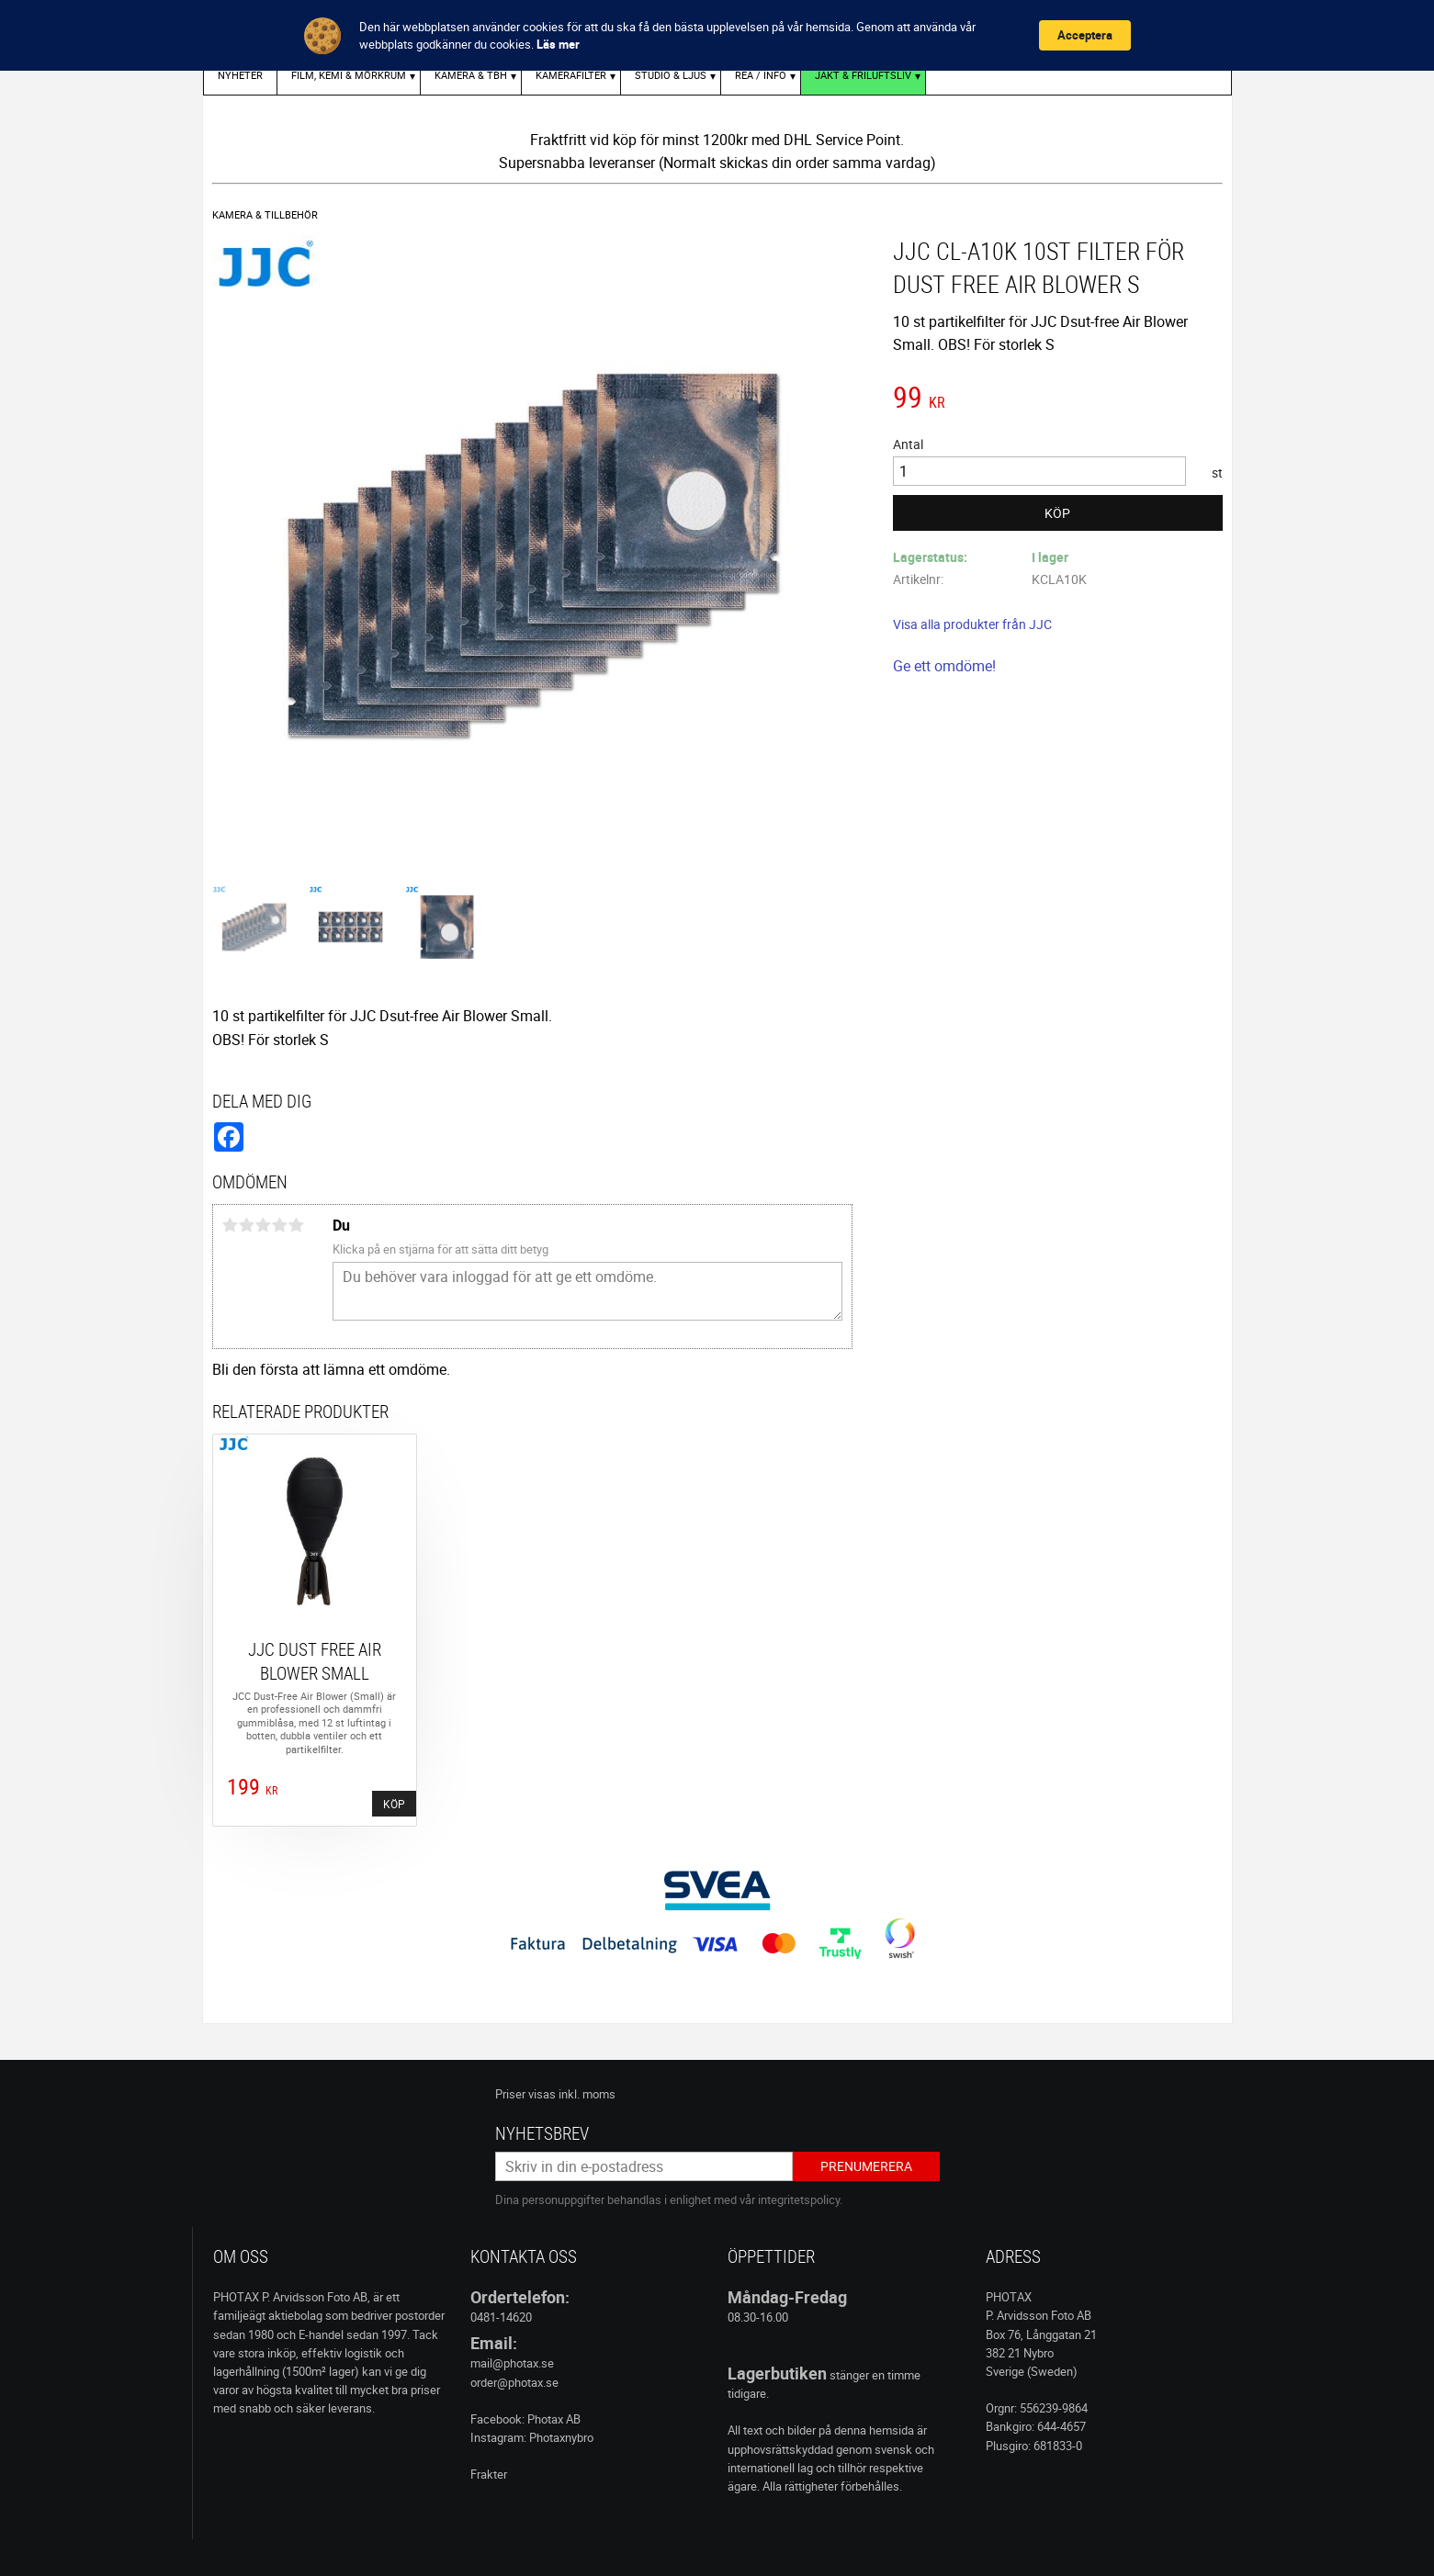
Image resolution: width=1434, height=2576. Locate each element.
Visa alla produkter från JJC (972, 624)
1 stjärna (230, 1225)
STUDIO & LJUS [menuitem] (670, 75)
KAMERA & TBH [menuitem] (471, 75)
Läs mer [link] (558, 44)
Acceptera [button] (1084, 35)
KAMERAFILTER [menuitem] (571, 75)
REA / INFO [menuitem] (760, 75)
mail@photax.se (512, 2363)
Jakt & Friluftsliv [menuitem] (863, 75)
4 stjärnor (280, 1225)
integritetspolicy (799, 2199)
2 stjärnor (247, 1225)
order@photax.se (514, 2382)
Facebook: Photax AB (525, 2419)
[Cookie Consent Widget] (717, 35)
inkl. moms (587, 2094)
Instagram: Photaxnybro (531, 2437)
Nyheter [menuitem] (240, 75)
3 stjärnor (263, 1225)
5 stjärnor (296, 1225)
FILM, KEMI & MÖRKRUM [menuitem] (348, 75)
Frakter (488, 2474)
